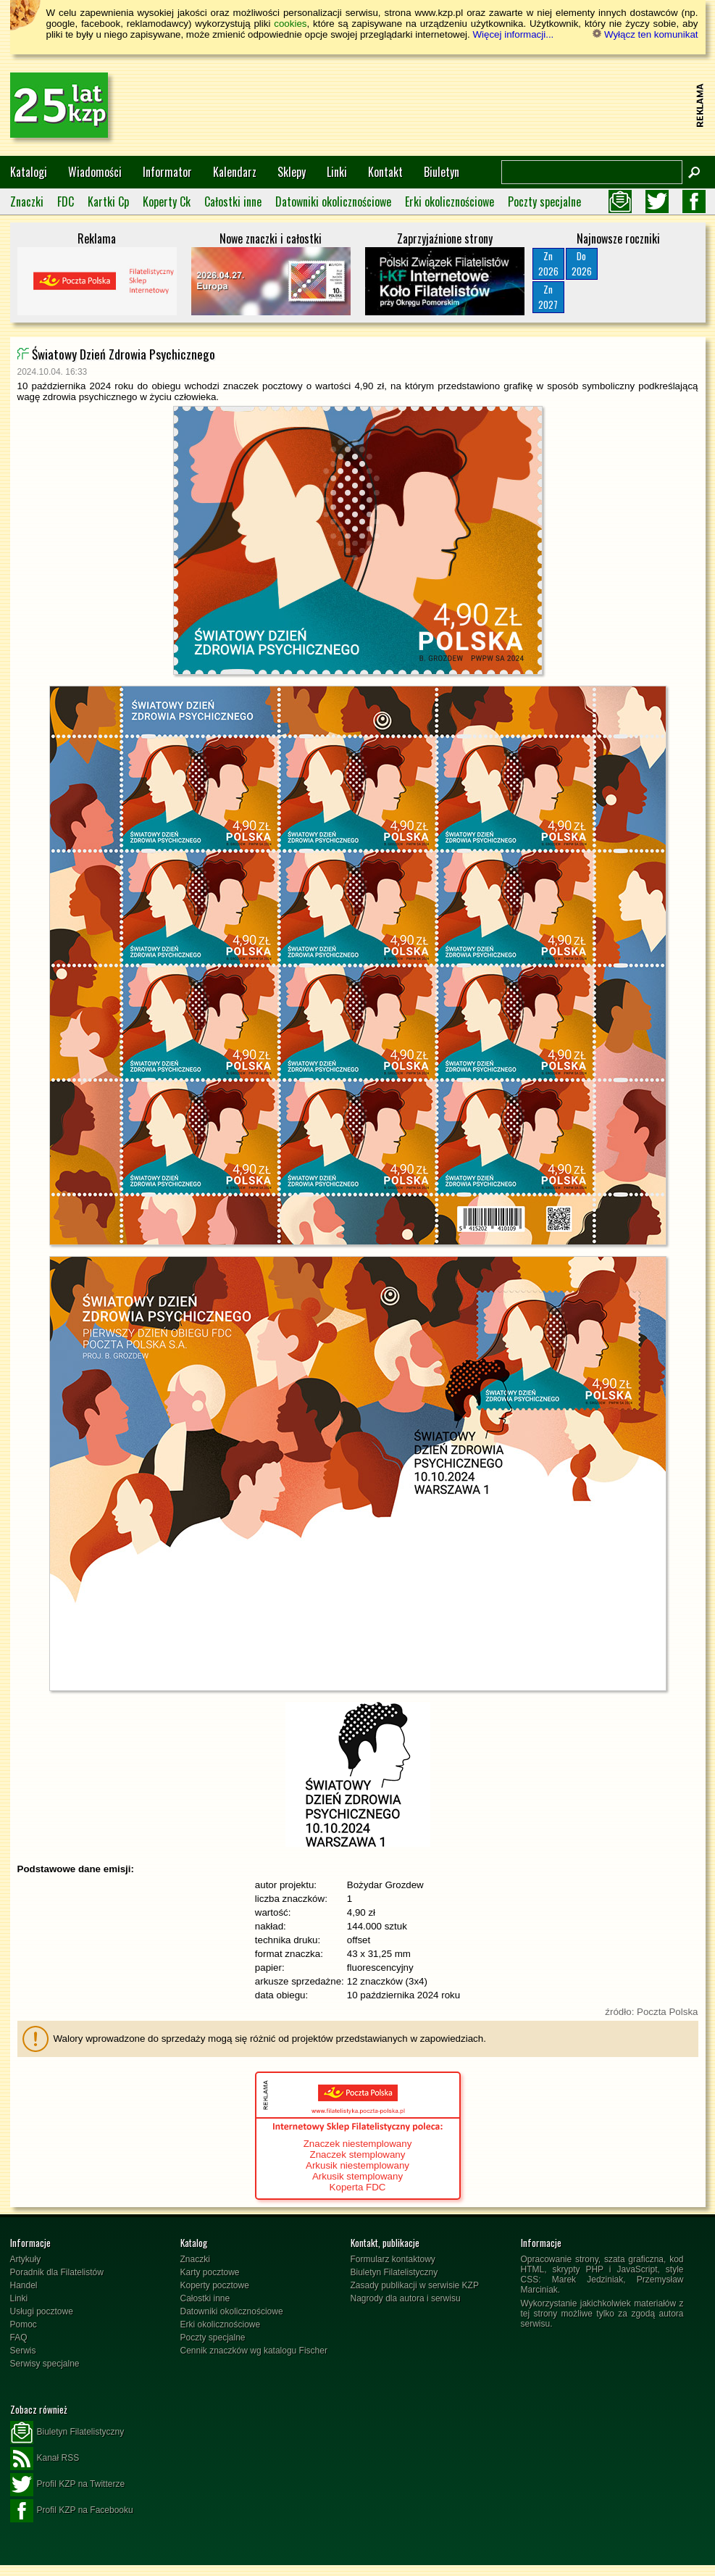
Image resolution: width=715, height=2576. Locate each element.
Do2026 (582, 263)
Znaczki (26, 201)
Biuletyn (441, 171)
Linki (337, 171)
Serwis (23, 2351)
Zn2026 (548, 263)
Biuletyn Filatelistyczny (394, 2272)
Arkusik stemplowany (357, 2176)
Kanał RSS (45, 2458)
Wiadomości (95, 171)
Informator (167, 171)
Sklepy (291, 171)
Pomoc (23, 2324)
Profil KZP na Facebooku (71, 2510)
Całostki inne (233, 201)
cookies (290, 23)
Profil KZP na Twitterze (67, 2484)
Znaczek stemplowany (358, 2154)
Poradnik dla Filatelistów (57, 2272)
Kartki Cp (108, 201)
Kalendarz (234, 171)
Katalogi (28, 171)
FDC (65, 201)
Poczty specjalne (544, 201)
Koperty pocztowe (214, 2285)
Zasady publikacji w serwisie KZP (415, 2285)
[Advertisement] (427, 105)
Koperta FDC (358, 2187)
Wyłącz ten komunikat (645, 34)
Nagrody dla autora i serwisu (406, 2298)
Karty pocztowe (210, 2272)
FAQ (19, 2337)
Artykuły (25, 2259)
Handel (24, 2285)
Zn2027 (548, 297)
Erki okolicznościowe (449, 201)
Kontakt (385, 171)
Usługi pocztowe (41, 2311)
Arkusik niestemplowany (357, 2165)
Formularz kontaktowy (393, 2259)
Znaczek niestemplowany (358, 2143)
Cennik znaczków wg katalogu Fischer (253, 2351)
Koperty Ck (167, 201)
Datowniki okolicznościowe (333, 201)
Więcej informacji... (512, 34)
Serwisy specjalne (45, 2364)
